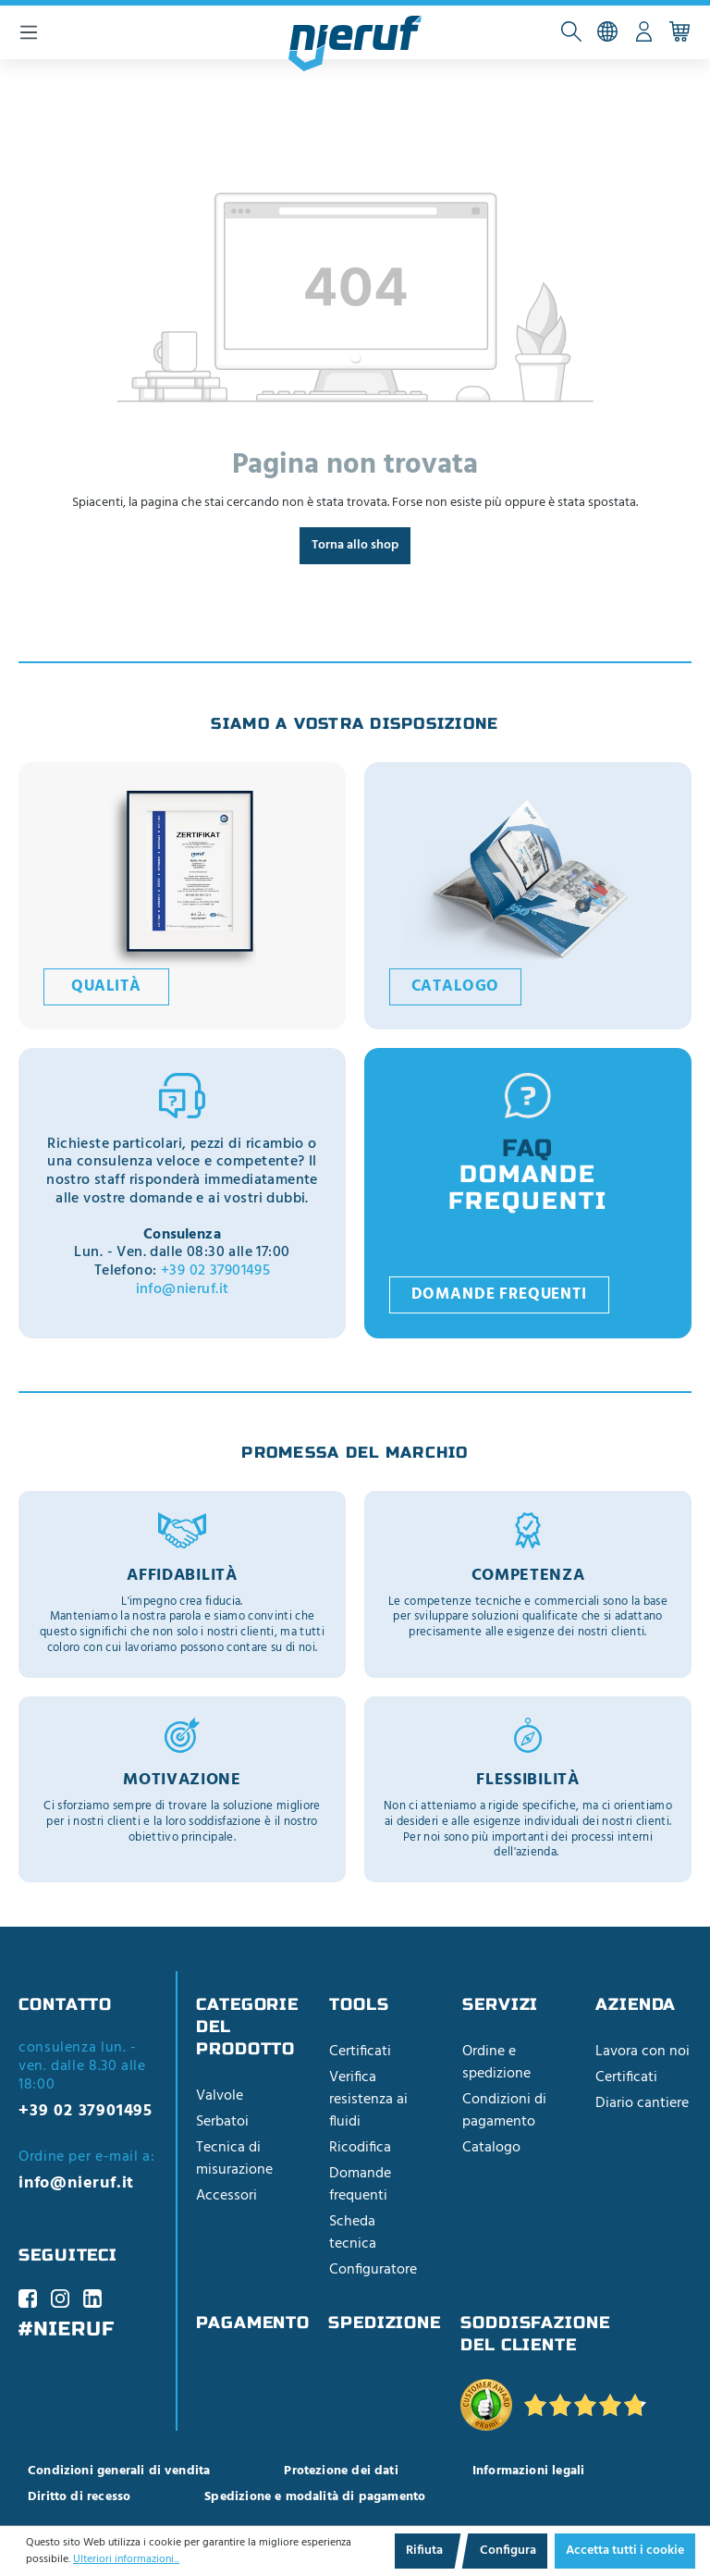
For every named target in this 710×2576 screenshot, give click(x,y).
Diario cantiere (642, 2103)
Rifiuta (424, 2550)
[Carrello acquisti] (680, 32)
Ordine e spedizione (496, 2063)
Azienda (635, 2004)
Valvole (219, 2096)
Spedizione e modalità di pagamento (314, 2497)
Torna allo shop (355, 545)
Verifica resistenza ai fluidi (368, 2099)
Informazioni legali (528, 2471)
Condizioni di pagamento (504, 2111)
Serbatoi (222, 2122)
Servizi (500, 2004)
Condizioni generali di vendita (119, 2471)
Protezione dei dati (341, 2471)
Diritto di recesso (79, 2497)
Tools (359, 2004)
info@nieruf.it (182, 1289)
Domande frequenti (499, 1295)
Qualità (106, 987)
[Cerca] (572, 32)
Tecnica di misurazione (234, 2159)
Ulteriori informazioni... (126, 2559)
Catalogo (455, 987)
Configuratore (373, 2270)
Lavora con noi (642, 2052)
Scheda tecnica (352, 2233)
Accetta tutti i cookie (625, 2550)
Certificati (360, 2052)
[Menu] (28, 32)
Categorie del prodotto (247, 2026)
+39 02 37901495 (215, 1271)
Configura (508, 2550)
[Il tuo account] (644, 32)
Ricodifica (360, 2148)
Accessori (226, 2196)
